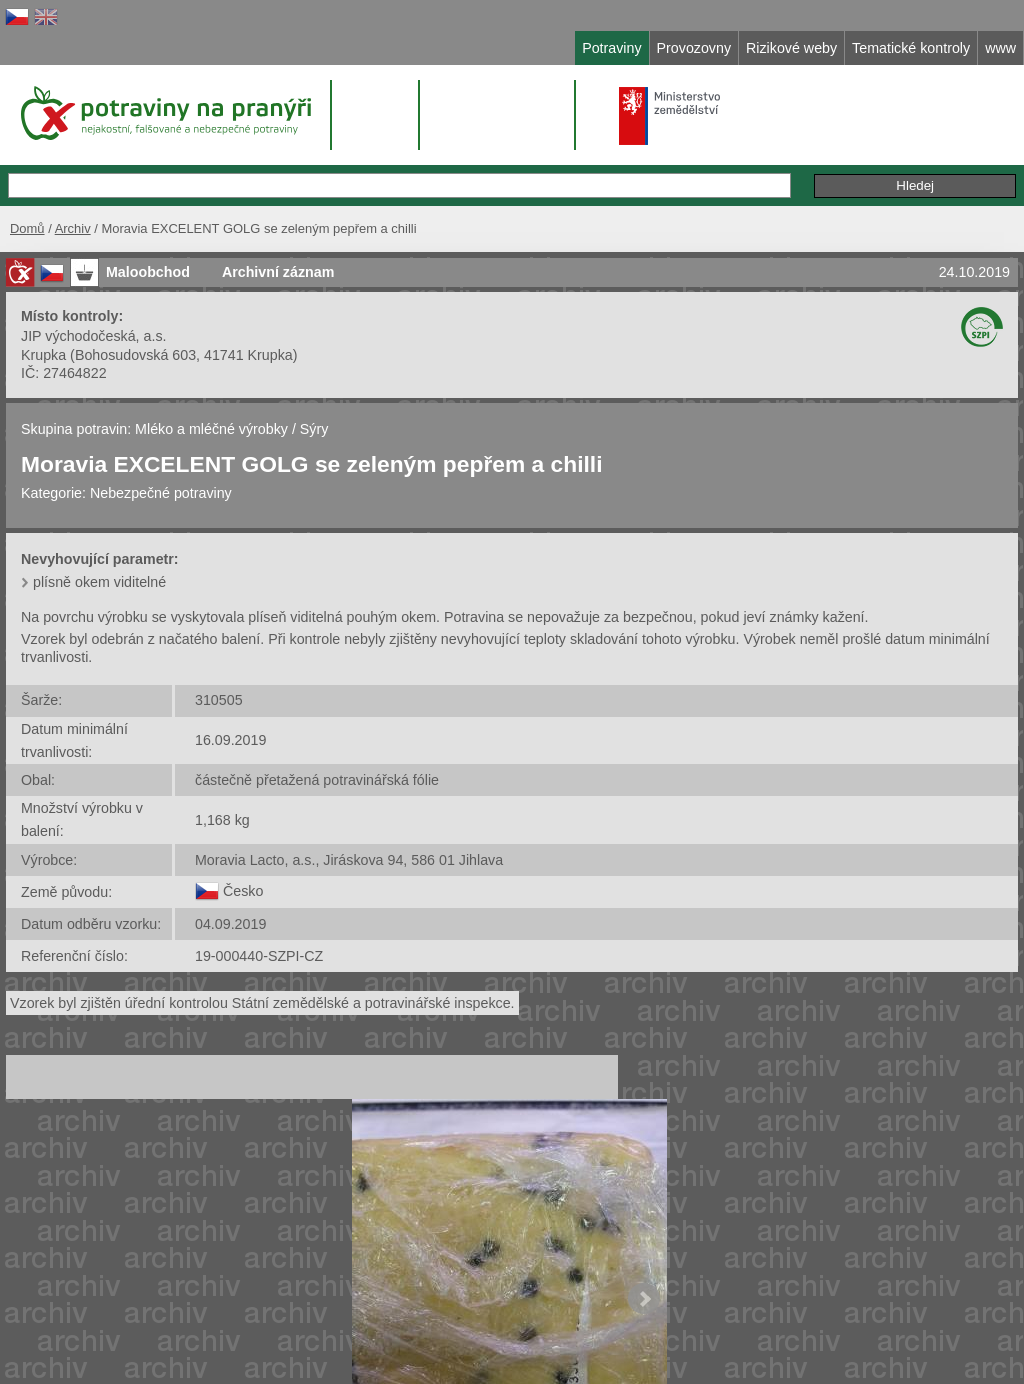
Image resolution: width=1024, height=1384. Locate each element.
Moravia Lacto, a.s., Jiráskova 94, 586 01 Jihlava (349, 860)
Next (644, 1299)
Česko (243, 891)
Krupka (43, 355)
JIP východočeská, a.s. (93, 336)
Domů (27, 228)
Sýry (314, 429)
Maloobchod (148, 272)
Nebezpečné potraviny (161, 493)
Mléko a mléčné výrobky (211, 429)
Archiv (73, 228)
